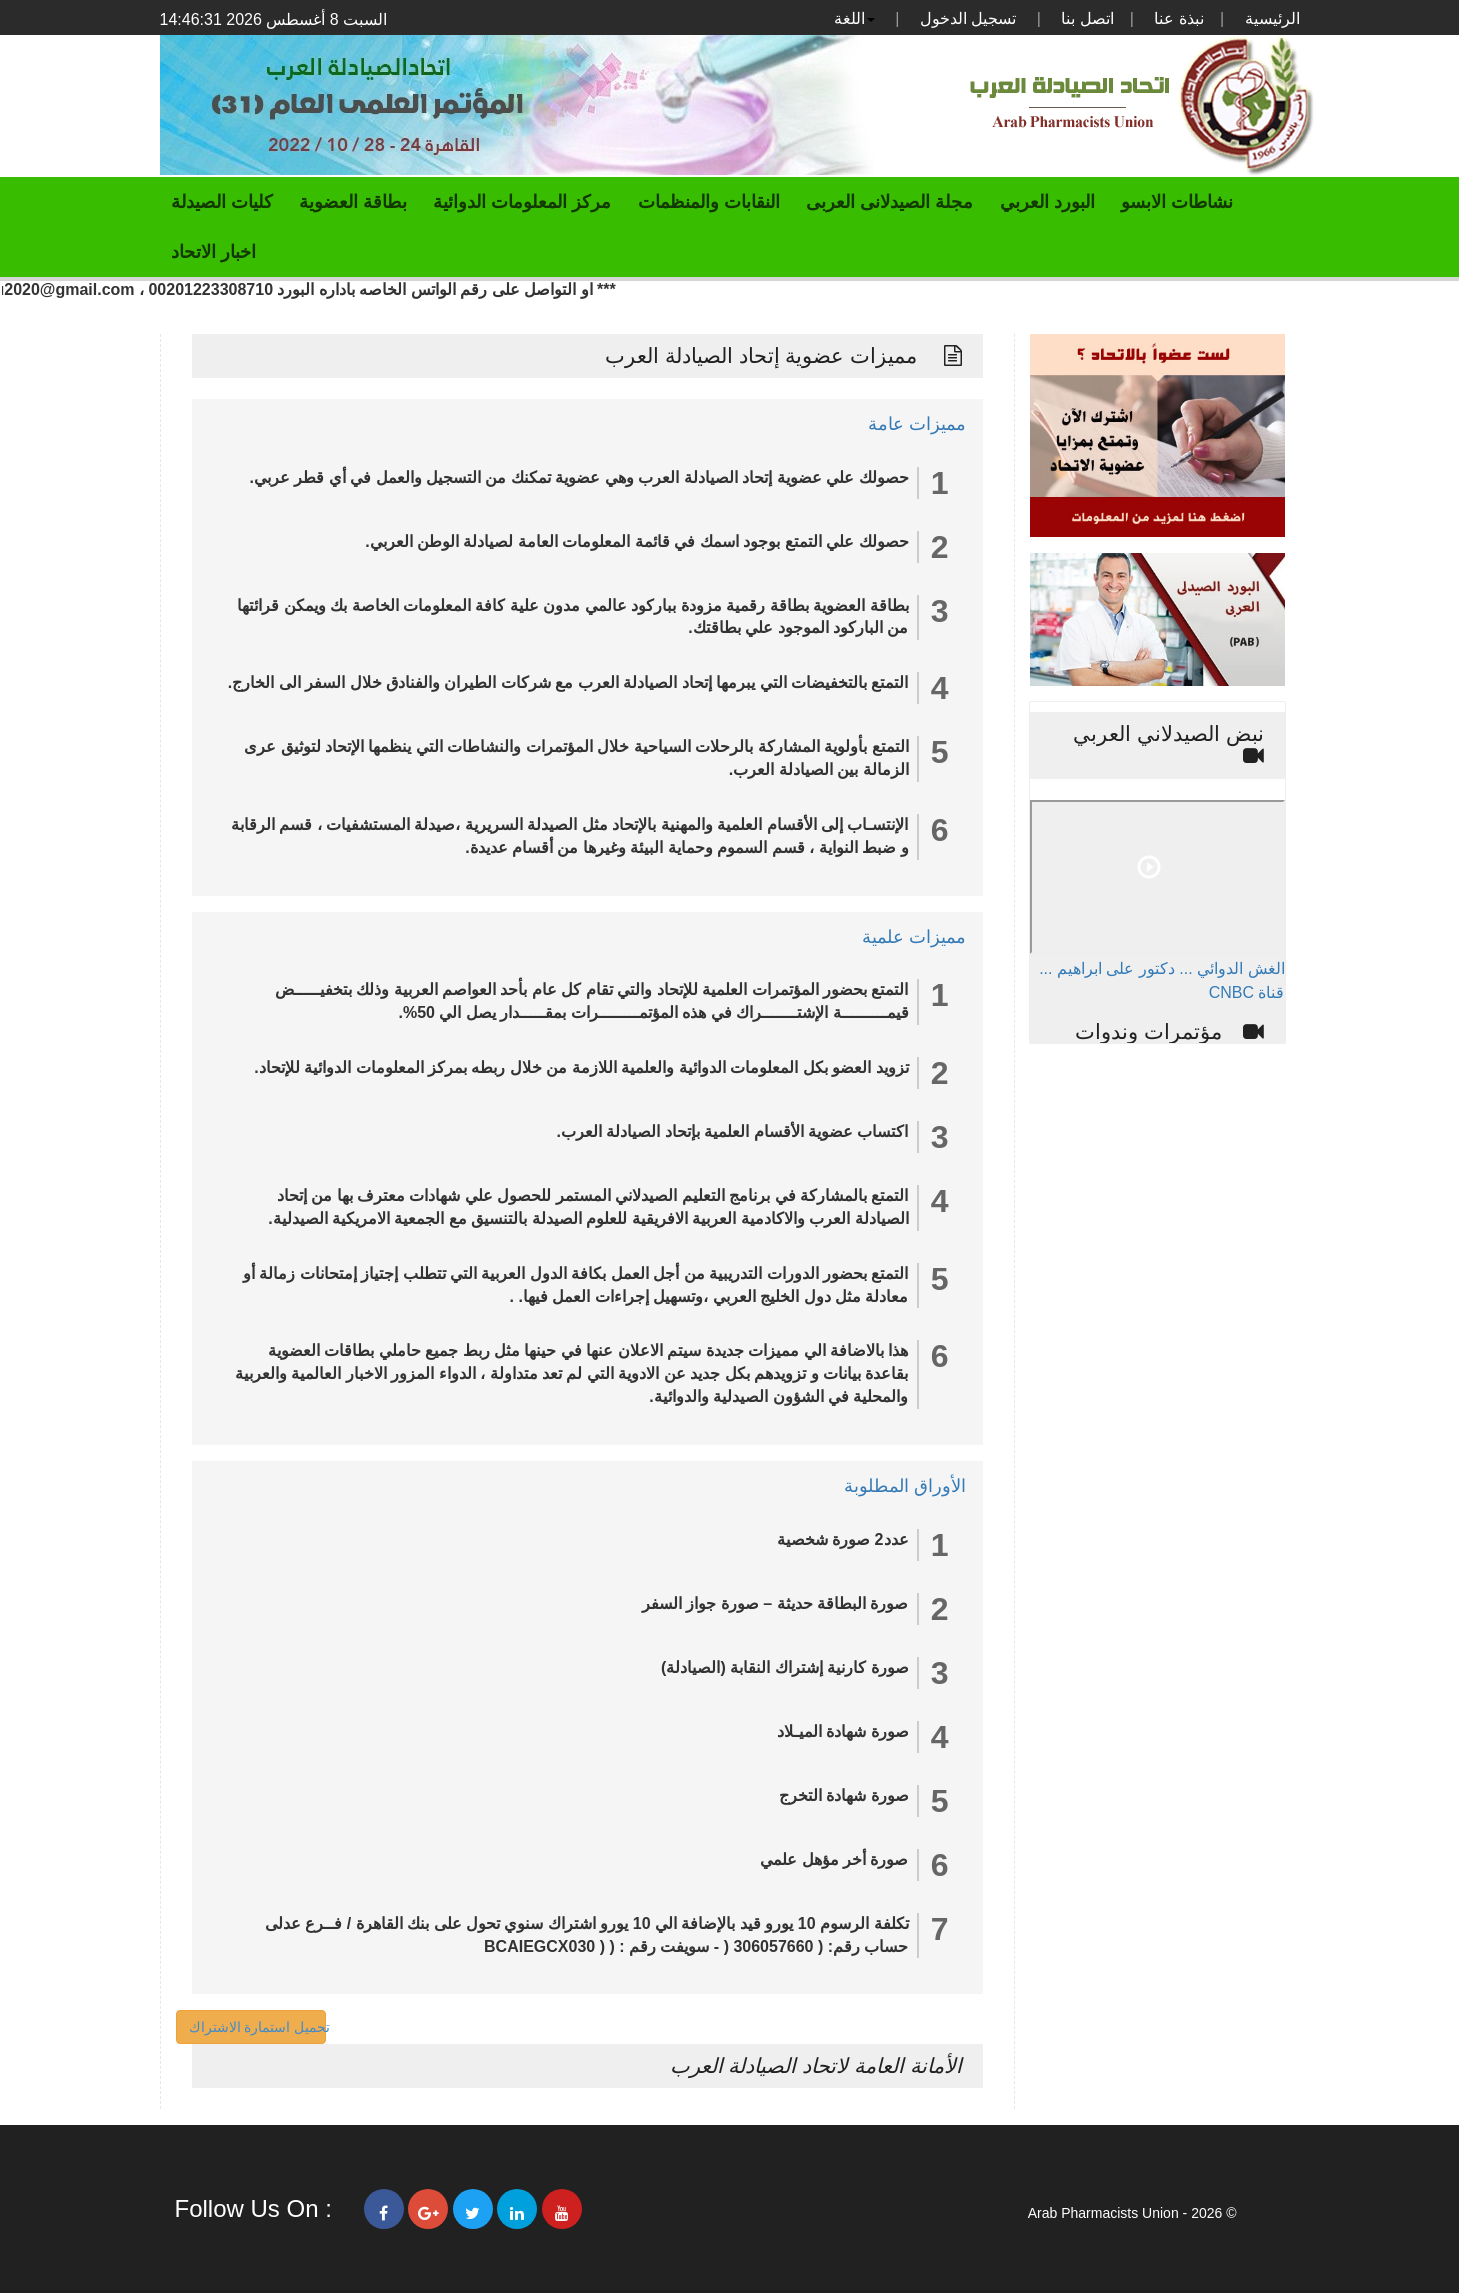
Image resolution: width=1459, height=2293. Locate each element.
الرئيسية (1272, 18)
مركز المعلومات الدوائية (522, 202)
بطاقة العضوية (353, 202)
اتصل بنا (1087, 18)
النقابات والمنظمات (709, 202)
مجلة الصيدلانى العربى (889, 202)
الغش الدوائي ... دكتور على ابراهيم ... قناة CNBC (1161, 980)
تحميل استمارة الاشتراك (260, 2027)
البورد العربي (1047, 202)
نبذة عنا (1178, 18)
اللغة (854, 18)
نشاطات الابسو (1177, 202)
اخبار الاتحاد (213, 252)
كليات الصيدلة (222, 202)
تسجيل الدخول (968, 18)
